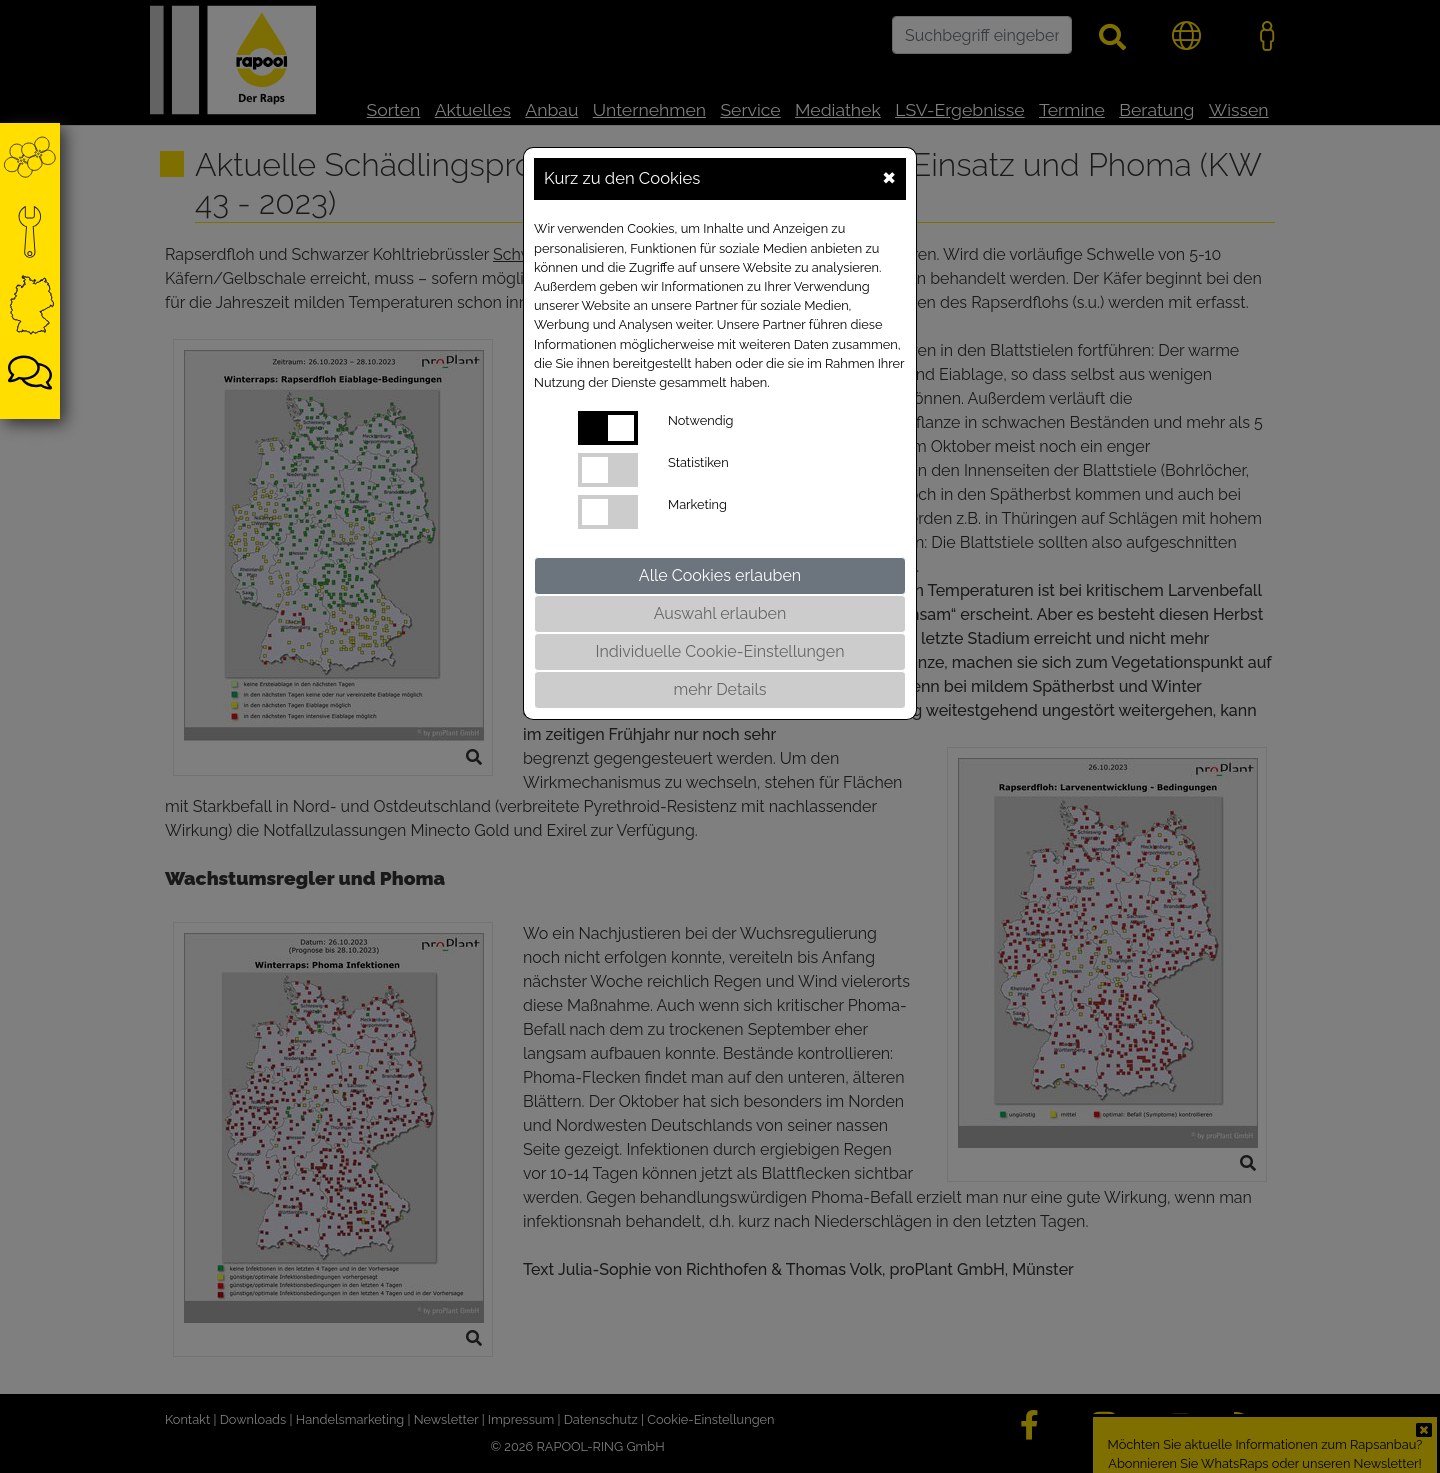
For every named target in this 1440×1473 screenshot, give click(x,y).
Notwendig (700, 420)
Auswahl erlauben (720, 613)
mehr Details (719, 689)
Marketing (697, 504)
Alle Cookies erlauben (720, 575)
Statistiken (698, 462)
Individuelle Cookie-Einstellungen (720, 651)
